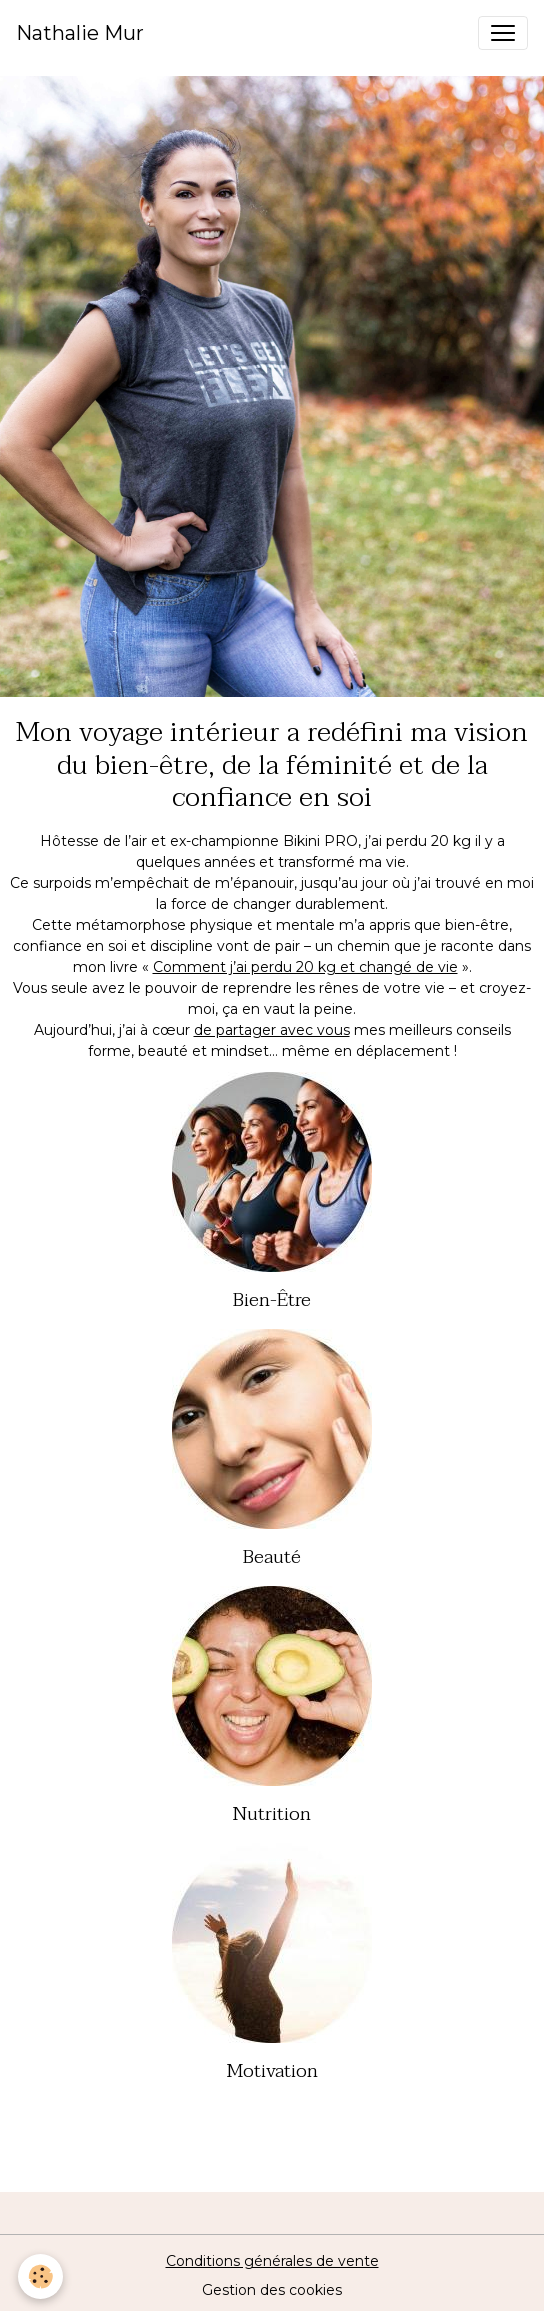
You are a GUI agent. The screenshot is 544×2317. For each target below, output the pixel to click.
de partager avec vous (272, 1030)
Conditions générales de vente (272, 2261)
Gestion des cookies (272, 2290)
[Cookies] (40, 2276)
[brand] (80, 33)
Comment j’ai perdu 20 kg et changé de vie (305, 967)
